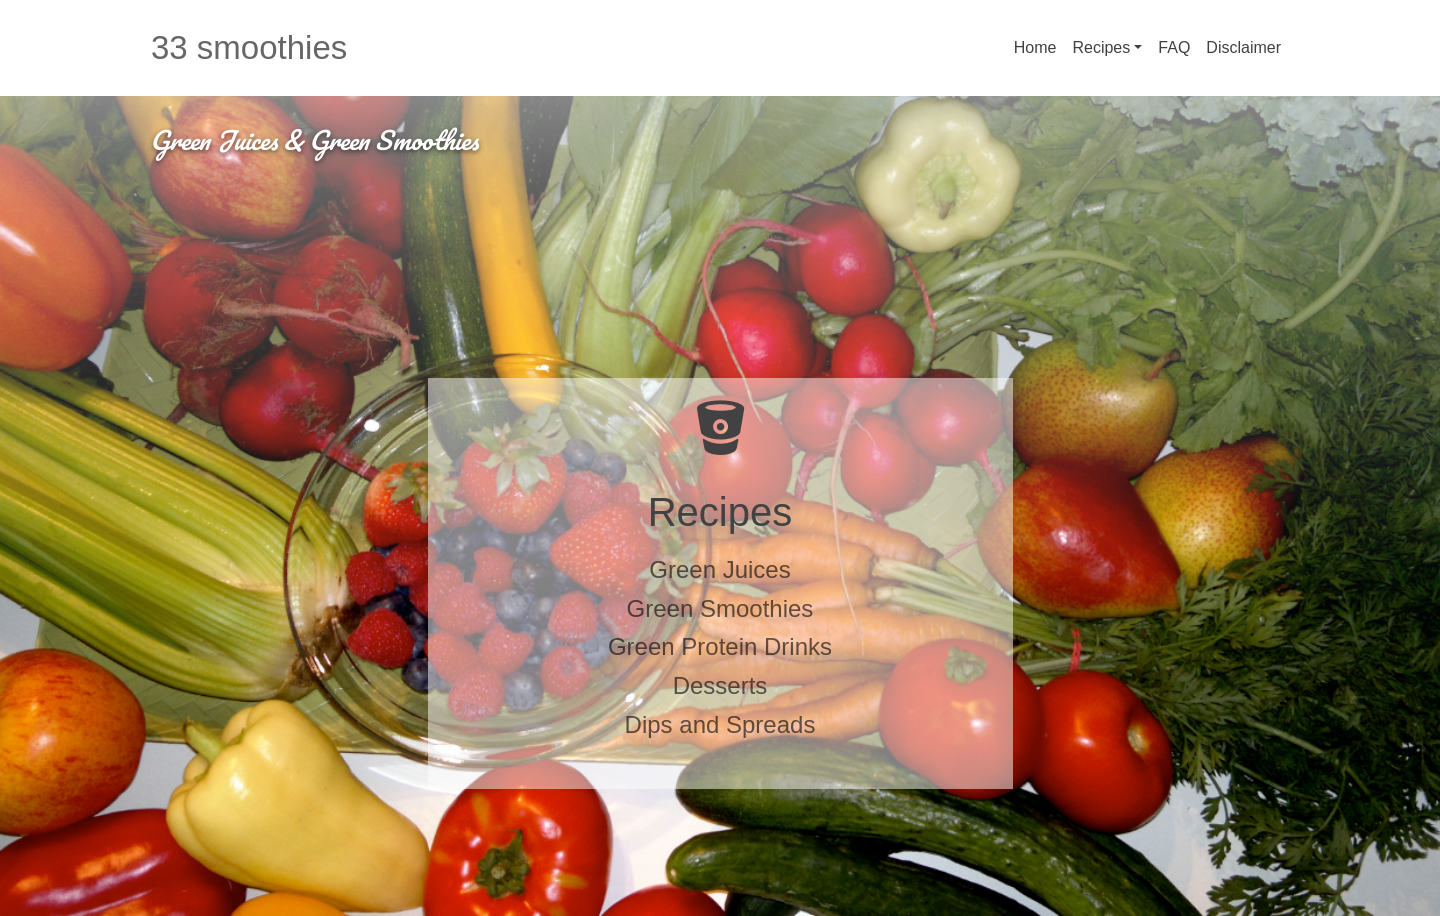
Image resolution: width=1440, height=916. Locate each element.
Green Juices (719, 569)
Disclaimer (1243, 47)
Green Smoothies (720, 608)
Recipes (1101, 47)
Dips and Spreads (720, 724)
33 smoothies (249, 47)
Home (1035, 47)
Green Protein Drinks (720, 646)
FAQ (1174, 47)
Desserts (720, 685)
